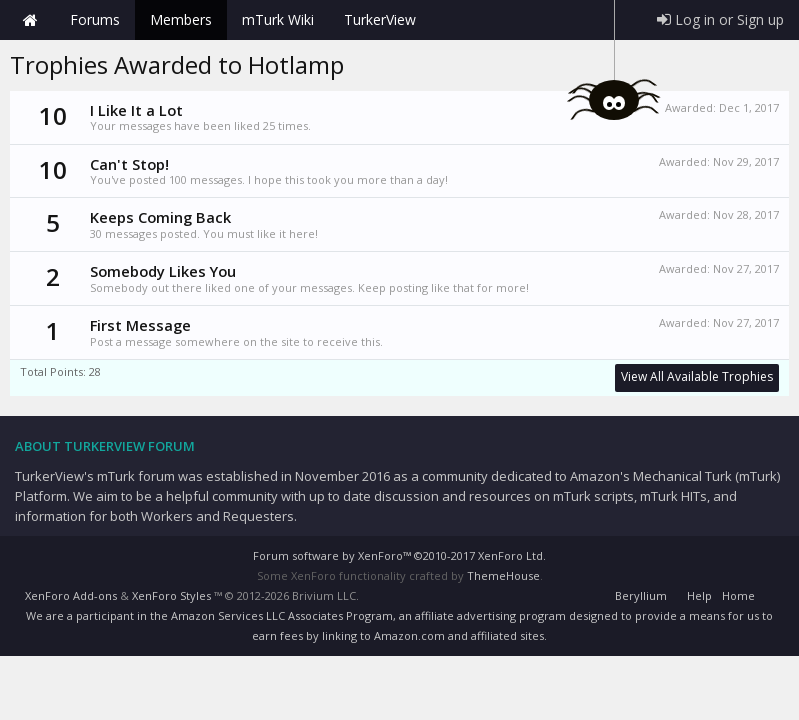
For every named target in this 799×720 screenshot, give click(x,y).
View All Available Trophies (697, 376)
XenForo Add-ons (71, 595)
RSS (772, 593)
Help (699, 595)
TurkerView (380, 19)
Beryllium (641, 595)
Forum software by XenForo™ (399, 555)
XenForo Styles (171, 595)
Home (30, 20)
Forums (95, 19)
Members (181, 19)
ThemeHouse (503, 575)
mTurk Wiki (278, 19)
